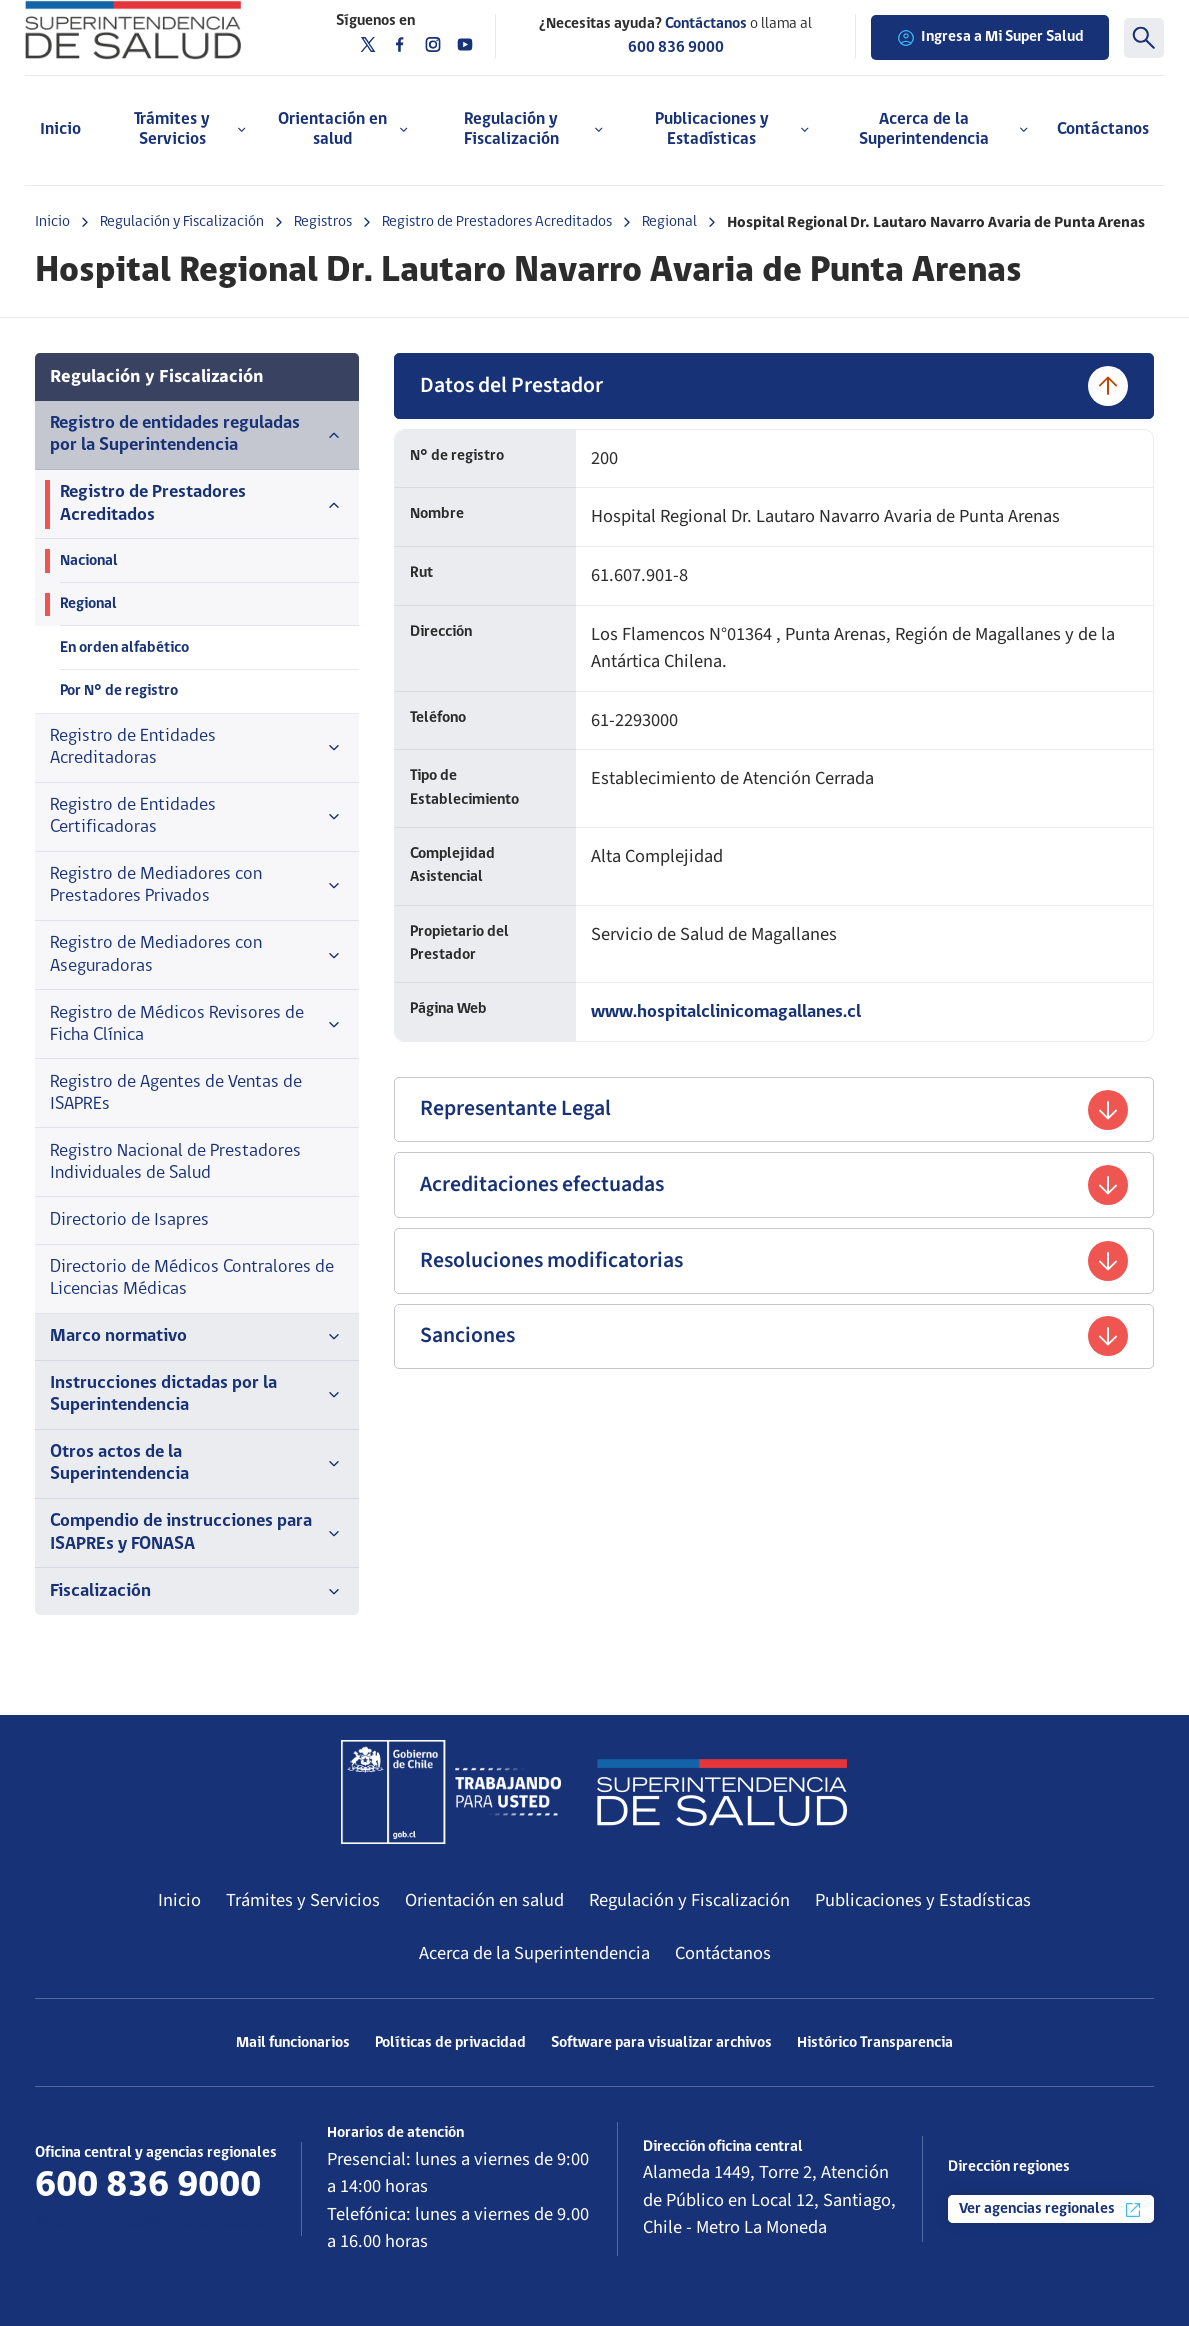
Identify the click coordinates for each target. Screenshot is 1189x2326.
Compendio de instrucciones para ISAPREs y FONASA (197, 1532)
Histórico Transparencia (875, 2043)
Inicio (60, 129)
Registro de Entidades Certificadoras (197, 816)
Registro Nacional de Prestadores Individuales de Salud (175, 1162)
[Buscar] (1144, 38)
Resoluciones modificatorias (774, 1261)
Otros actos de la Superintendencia (197, 1463)
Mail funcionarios (293, 2043)
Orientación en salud (484, 1900)
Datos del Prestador (774, 386)
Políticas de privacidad (450, 2043)
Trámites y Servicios (303, 1900)
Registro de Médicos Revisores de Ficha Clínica (197, 1024)
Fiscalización (197, 1592)
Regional (669, 222)
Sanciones (774, 1336)
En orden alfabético (124, 648)
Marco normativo (197, 1337)
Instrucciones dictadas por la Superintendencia (197, 1394)
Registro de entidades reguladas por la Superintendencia (197, 434)
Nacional (89, 561)
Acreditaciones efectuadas (774, 1185)
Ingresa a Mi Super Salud (990, 38)
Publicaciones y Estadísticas (923, 1900)
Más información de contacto (150, 2222)
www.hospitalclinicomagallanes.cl (726, 1012)
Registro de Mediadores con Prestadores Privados (197, 885)
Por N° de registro (119, 691)
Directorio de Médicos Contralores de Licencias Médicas (192, 1278)
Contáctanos (1103, 129)
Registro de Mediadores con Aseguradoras (197, 954)
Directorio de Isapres (129, 1220)
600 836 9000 (676, 48)
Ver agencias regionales (1051, 2210)
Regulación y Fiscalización (182, 222)
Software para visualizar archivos (661, 2043)
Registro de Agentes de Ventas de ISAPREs (176, 1093)
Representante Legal (774, 1110)
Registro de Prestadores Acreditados (497, 222)
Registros (323, 222)
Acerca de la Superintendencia (534, 1953)
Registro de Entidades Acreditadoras (197, 747)
